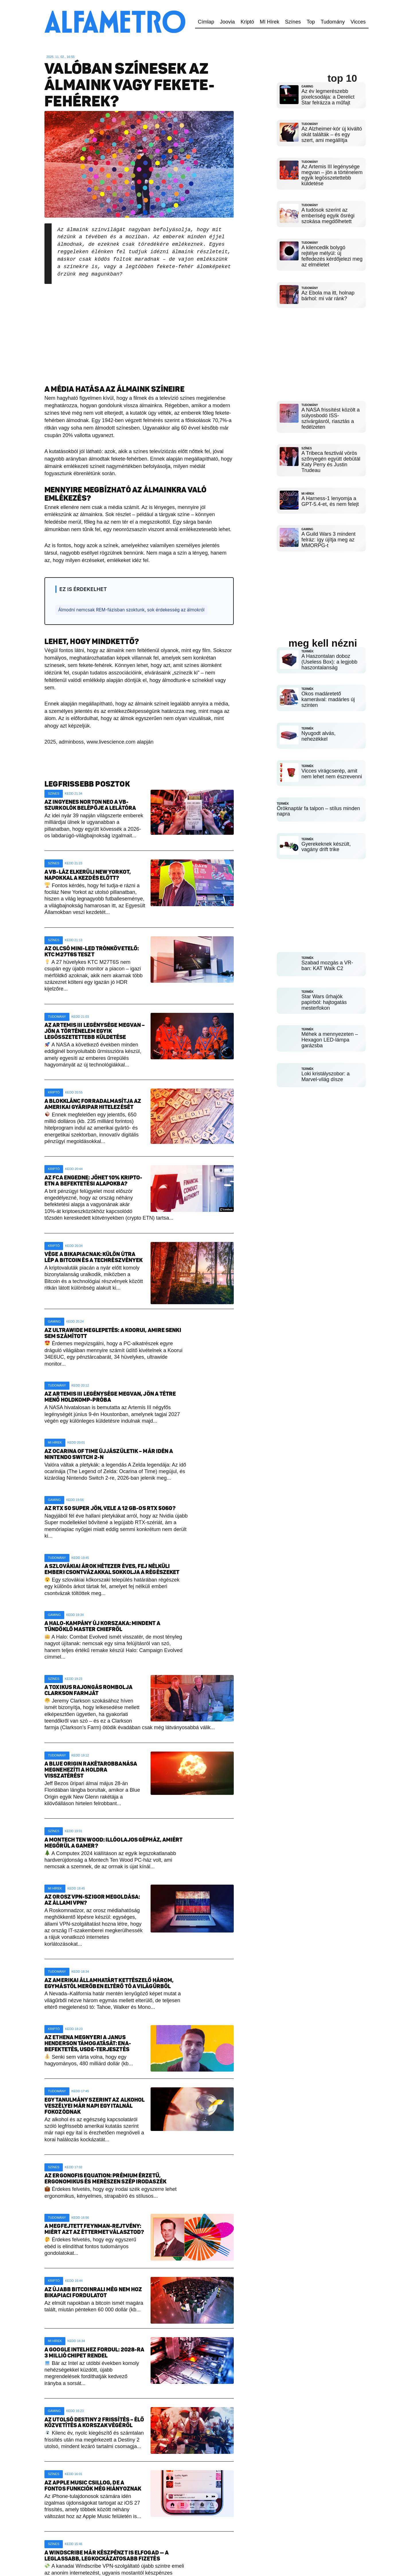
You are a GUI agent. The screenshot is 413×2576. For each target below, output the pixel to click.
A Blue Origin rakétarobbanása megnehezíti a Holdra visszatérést (90, 1769)
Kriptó (247, 22)
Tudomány (333, 22)
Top (311, 22)
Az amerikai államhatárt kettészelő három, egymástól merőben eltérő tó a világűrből (109, 1983)
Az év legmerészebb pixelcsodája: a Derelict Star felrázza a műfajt (327, 97)
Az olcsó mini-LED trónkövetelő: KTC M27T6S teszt (91, 951)
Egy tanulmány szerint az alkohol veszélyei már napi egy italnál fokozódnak (94, 2106)
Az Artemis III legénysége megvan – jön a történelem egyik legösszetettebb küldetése (94, 1031)
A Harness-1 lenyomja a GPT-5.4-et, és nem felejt (330, 499)
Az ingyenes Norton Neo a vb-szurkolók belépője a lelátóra (90, 805)
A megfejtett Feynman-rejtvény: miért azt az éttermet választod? (94, 2229)
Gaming (54, 1321)
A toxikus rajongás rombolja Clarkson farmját (88, 1690)
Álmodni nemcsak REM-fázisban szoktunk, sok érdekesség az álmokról (131, 610)
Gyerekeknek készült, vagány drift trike (326, 839)
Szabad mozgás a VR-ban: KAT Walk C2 (327, 956)
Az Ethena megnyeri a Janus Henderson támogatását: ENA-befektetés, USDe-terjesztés (87, 2043)
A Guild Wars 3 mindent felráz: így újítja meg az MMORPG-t (328, 536)
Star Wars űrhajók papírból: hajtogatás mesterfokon (324, 992)
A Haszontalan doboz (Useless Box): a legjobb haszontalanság (329, 657)
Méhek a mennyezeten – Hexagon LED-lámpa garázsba (329, 1030)
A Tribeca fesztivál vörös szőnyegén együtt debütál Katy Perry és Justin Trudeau (330, 459)
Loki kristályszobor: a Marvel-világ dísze (325, 1066)
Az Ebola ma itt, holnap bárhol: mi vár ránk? (327, 295)
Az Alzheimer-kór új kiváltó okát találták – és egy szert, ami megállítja (331, 134)
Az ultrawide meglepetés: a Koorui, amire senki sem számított (112, 1333)
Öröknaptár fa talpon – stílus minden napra (318, 803)
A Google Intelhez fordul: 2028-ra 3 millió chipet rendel (94, 2352)
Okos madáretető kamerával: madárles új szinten (328, 695)
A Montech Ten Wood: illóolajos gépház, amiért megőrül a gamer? (113, 1842)
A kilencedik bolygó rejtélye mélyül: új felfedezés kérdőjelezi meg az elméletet (332, 256)
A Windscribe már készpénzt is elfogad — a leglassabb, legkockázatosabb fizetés (106, 2555)
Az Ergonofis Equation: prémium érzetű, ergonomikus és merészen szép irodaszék (105, 2178)
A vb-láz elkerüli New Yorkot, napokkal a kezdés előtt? (87, 875)
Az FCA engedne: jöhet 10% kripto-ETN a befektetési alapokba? (93, 1180)
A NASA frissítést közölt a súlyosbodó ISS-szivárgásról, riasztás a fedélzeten (330, 416)
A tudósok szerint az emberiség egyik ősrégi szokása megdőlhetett (327, 215)
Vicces (358, 22)
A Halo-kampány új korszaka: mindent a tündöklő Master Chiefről (102, 1626)
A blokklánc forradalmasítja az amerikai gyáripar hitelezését (92, 1104)
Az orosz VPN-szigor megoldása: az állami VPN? (92, 1900)
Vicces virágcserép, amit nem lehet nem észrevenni (331, 767)
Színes (293, 22)
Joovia (227, 22)
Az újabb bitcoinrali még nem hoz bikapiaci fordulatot (93, 2292)
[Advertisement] (139, 330)
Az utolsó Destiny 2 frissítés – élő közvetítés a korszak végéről (94, 2422)
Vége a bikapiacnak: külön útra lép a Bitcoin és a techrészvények (93, 1257)
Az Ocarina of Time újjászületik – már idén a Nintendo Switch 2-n (108, 1454)
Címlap (206, 22)
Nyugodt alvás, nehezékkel (318, 732)
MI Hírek (269, 22)
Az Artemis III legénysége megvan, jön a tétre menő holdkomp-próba (110, 1397)
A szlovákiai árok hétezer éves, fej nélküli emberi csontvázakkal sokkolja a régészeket (111, 1569)
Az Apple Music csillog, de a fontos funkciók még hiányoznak (92, 2485)
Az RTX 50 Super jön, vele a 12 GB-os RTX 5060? (110, 1508)
